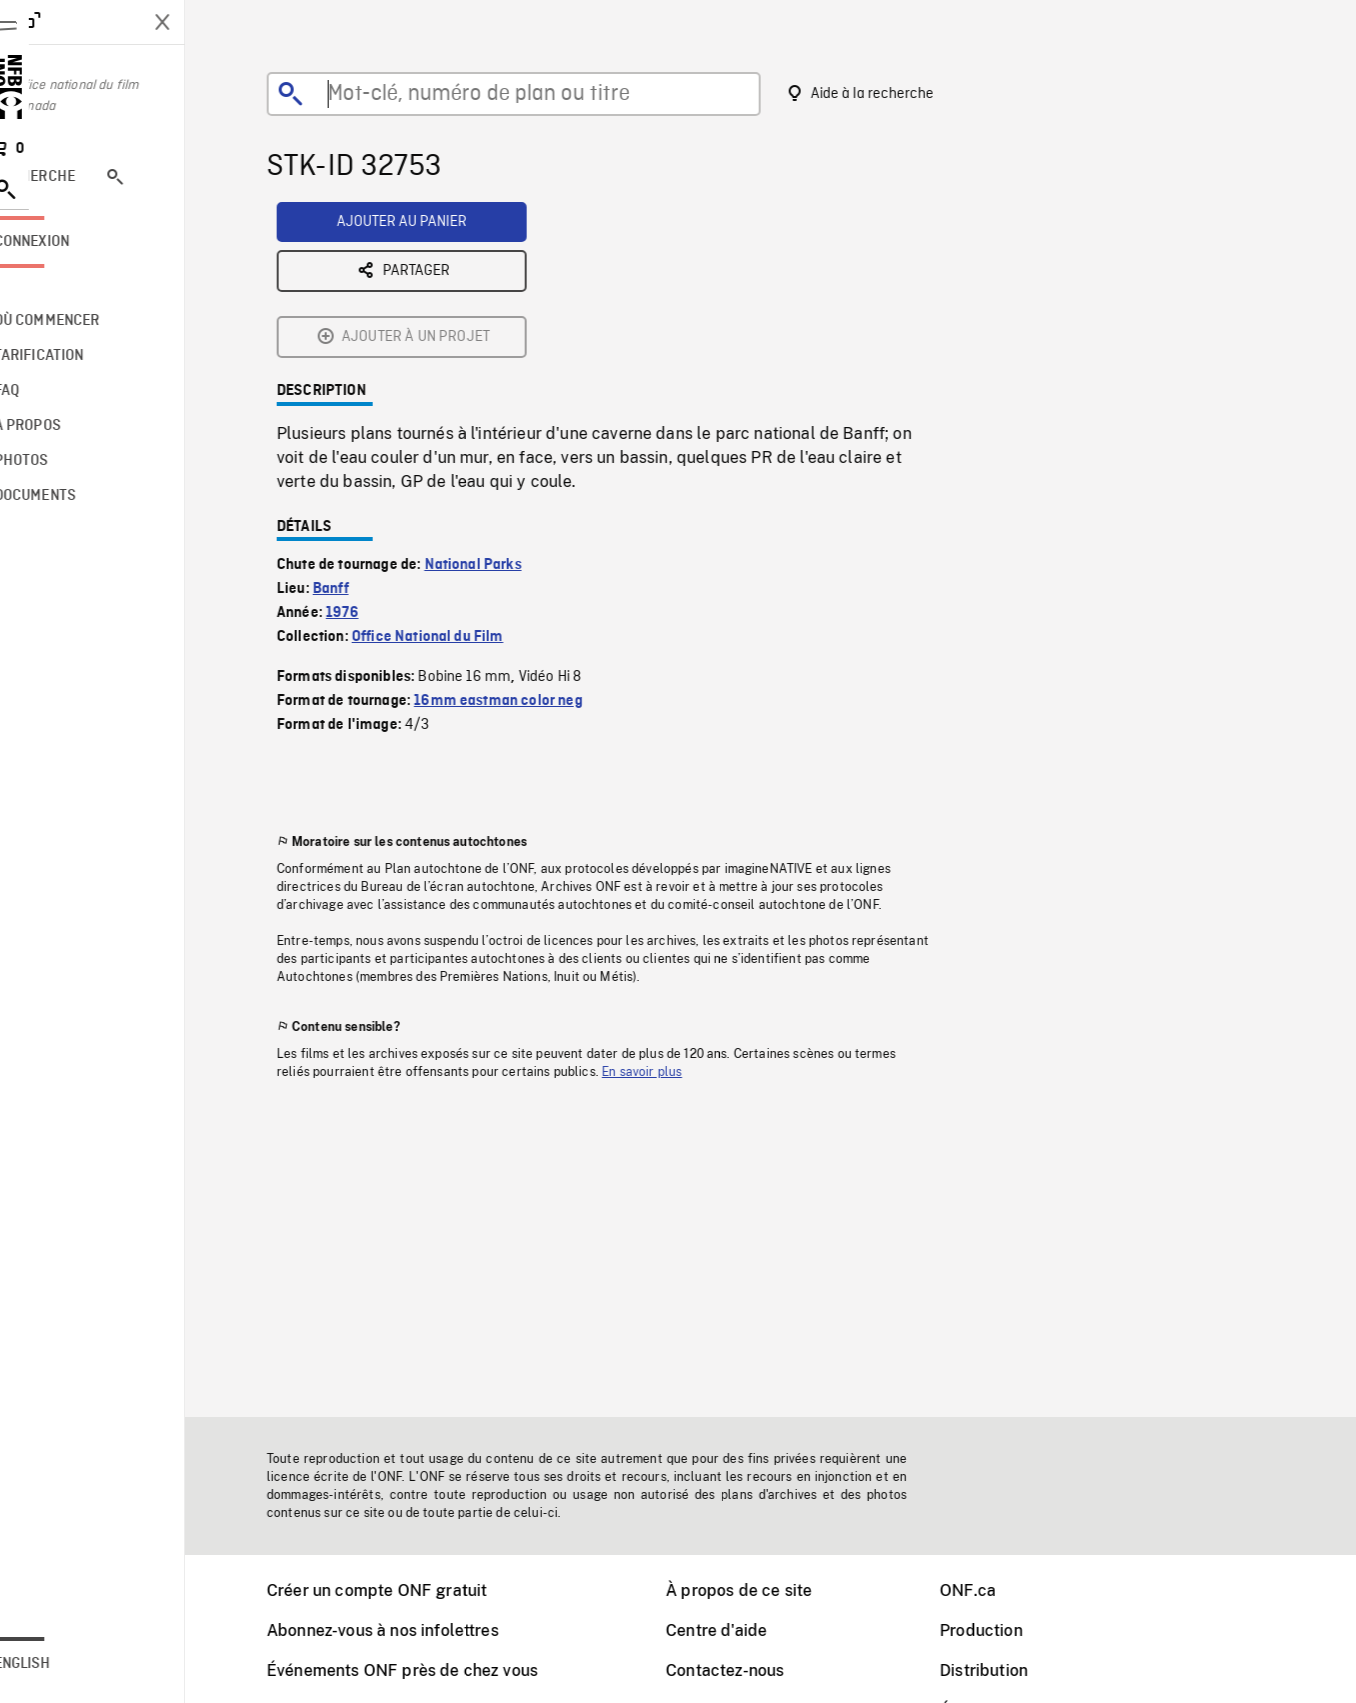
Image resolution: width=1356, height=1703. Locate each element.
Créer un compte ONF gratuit (402, 1590)
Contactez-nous (750, 1670)
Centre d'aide (741, 1630)
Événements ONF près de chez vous (427, 1670)
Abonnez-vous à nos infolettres (408, 1630)
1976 (367, 457)
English (73, 1664)
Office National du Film (453, 481)
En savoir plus (667, 916)
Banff (356, 433)
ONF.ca (993, 1590)
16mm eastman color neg (523, 545)
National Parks (498, 409)
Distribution (1009, 1670)
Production (1006, 1630)
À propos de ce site (764, 1590)
